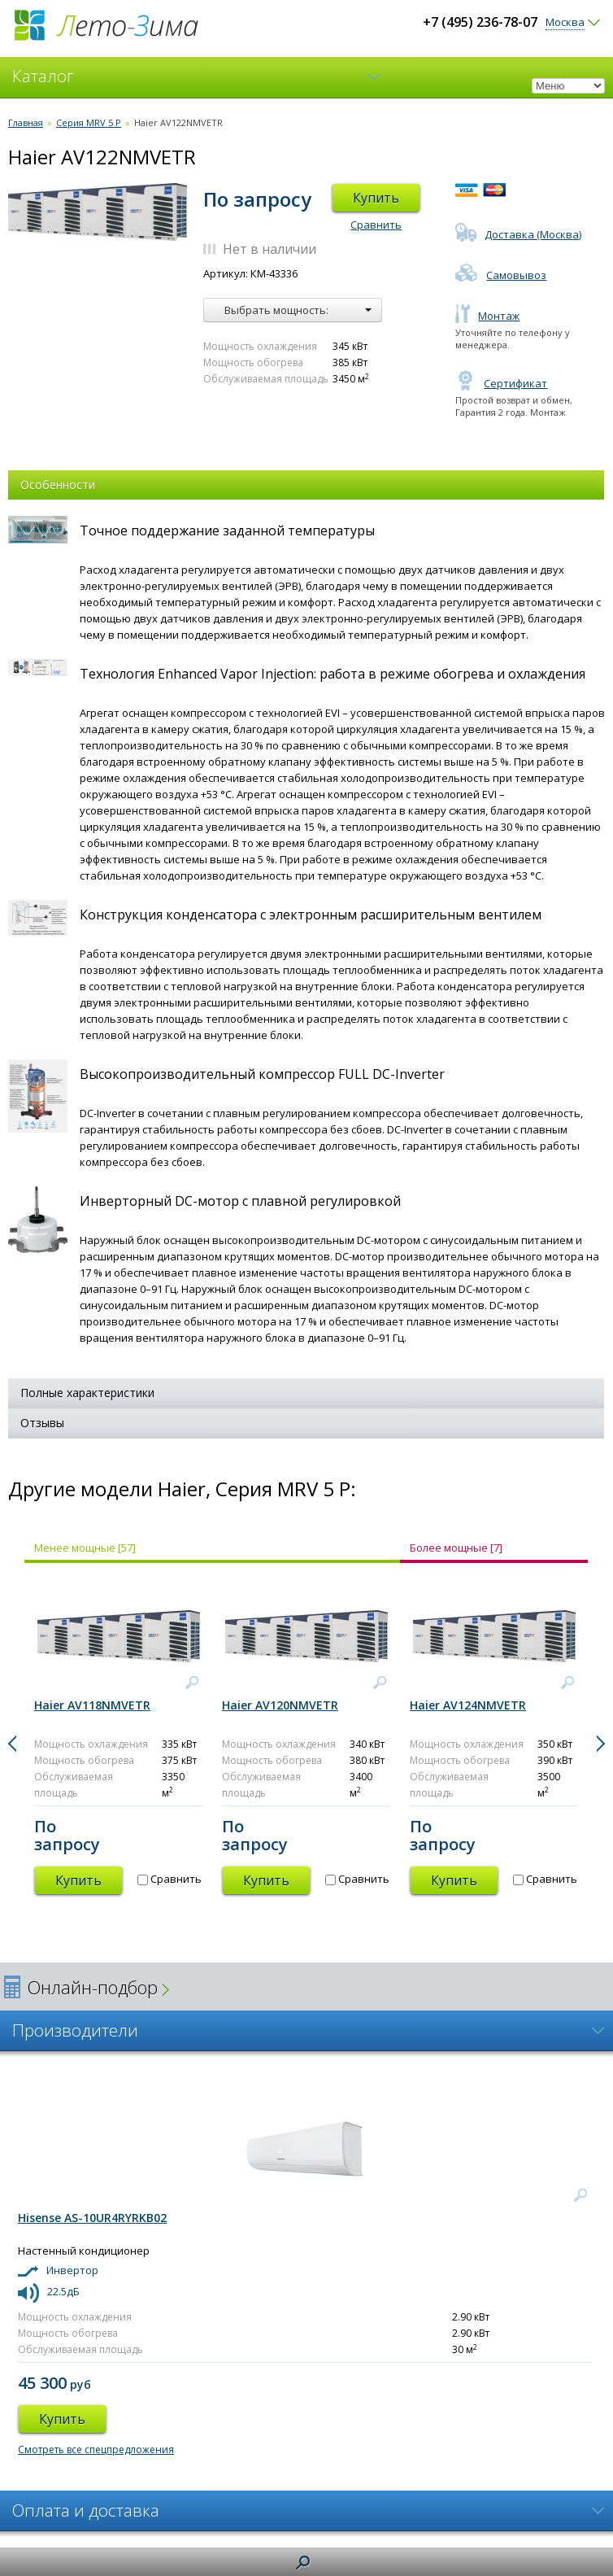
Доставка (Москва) (518, 234)
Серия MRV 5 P (88, 122)
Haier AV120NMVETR (280, 1705)
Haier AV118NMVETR (92, 1705)
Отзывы (42, 1422)
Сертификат (501, 383)
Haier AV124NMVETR (468, 1705)
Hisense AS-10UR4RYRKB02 (92, 2217)
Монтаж (487, 315)
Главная (25, 122)
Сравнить (376, 224)
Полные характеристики (87, 1392)
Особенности (57, 484)
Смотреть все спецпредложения (96, 2449)
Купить (376, 198)
